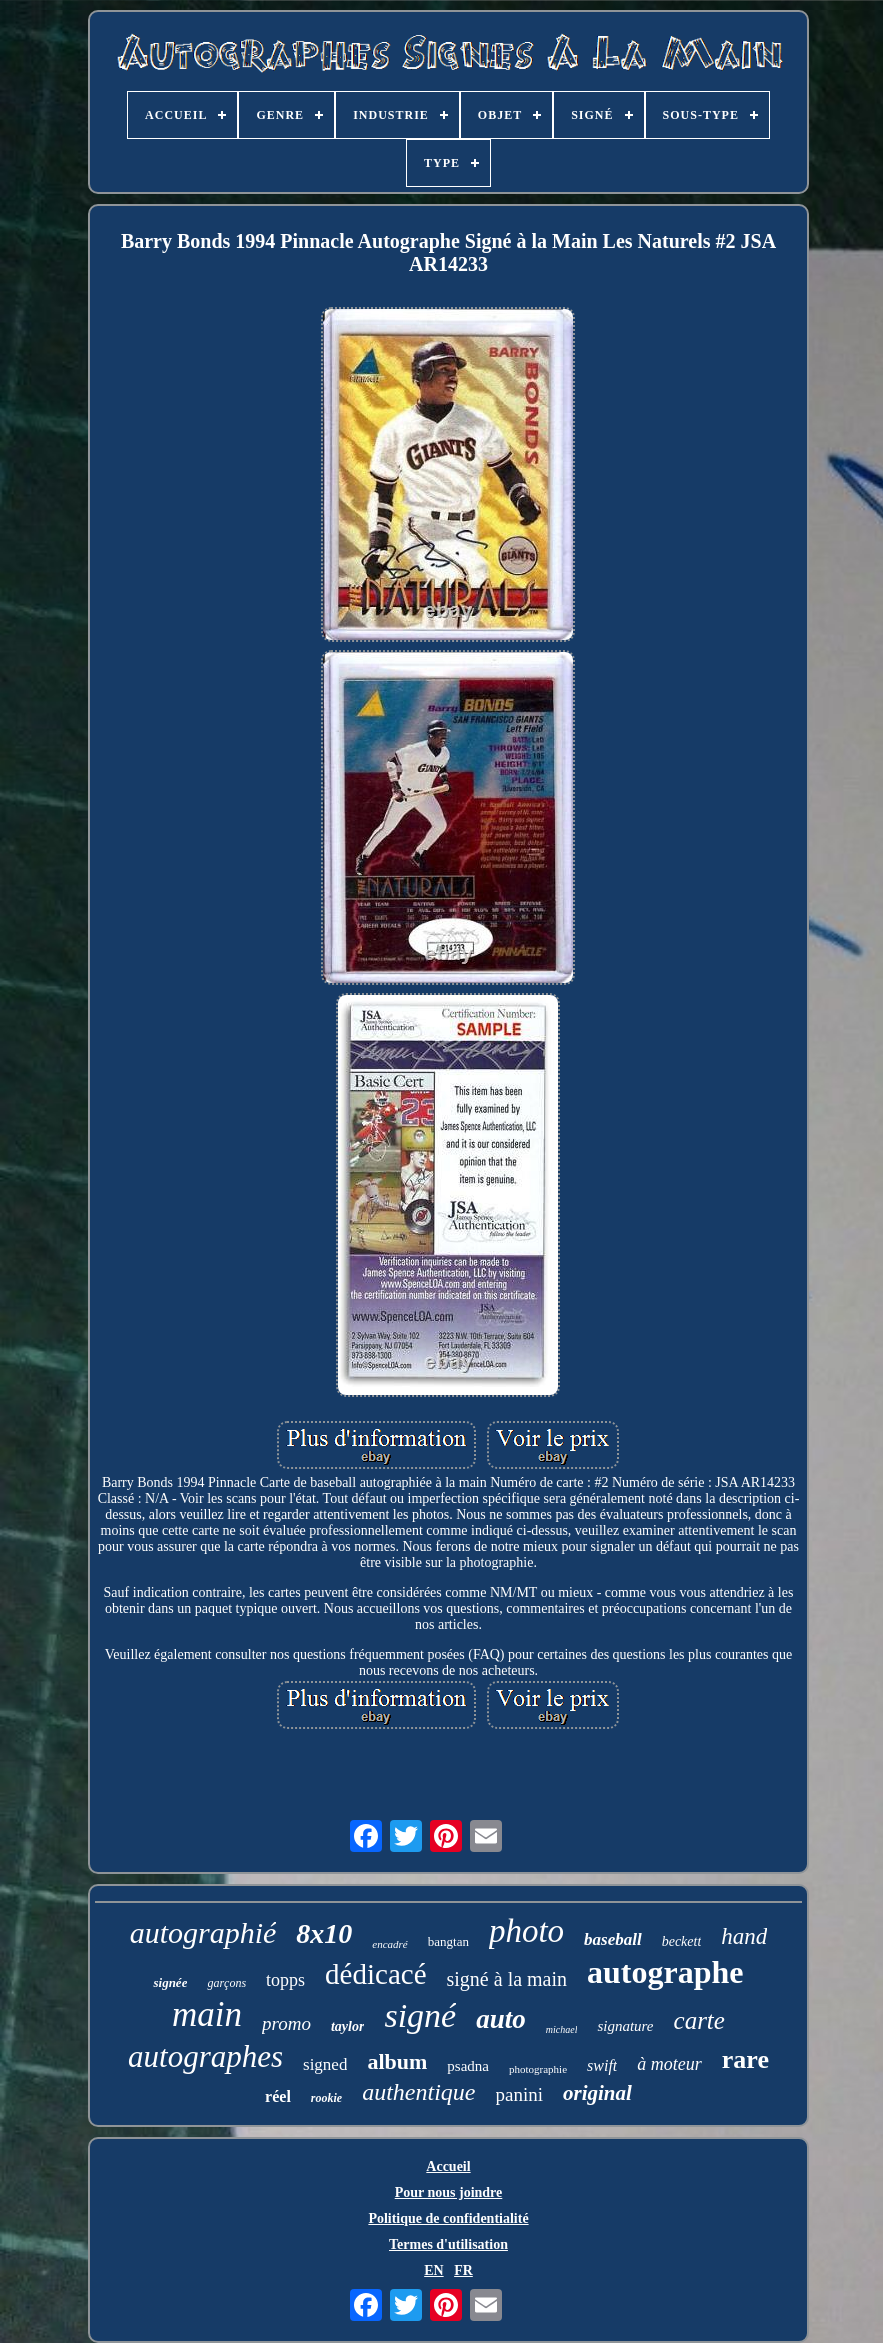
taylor (347, 2026)
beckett (682, 1941)
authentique (418, 2092)
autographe (665, 1972)
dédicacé (375, 1974)
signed (325, 2064)
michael (562, 2029)
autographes (205, 2056)
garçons (226, 1983)
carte (699, 2020)
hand (744, 1936)
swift (602, 2065)
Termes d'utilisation (448, 2244)
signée (170, 1982)
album (397, 2061)
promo (286, 2023)
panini (520, 2094)
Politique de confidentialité (448, 2218)
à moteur (669, 2064)
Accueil (448, 2166)
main (207, 2014)
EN (433, 2270)
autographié (203, 1932)
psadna (468, 2066)
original (597, 2093)
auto (501, 2019)
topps (285, 1980)
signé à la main (507, 1979)
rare (745, 2059)
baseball (613, 1939)
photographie (538, 2069)
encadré (389, 1944)
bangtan (448, 1941)
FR (463, 2270)
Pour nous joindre (449, 2192)
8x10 (324, 1933)
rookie (326, 2098)
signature (625, 2026)
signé (420, 2015)
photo (526, 1931)
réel (278, 2096)
